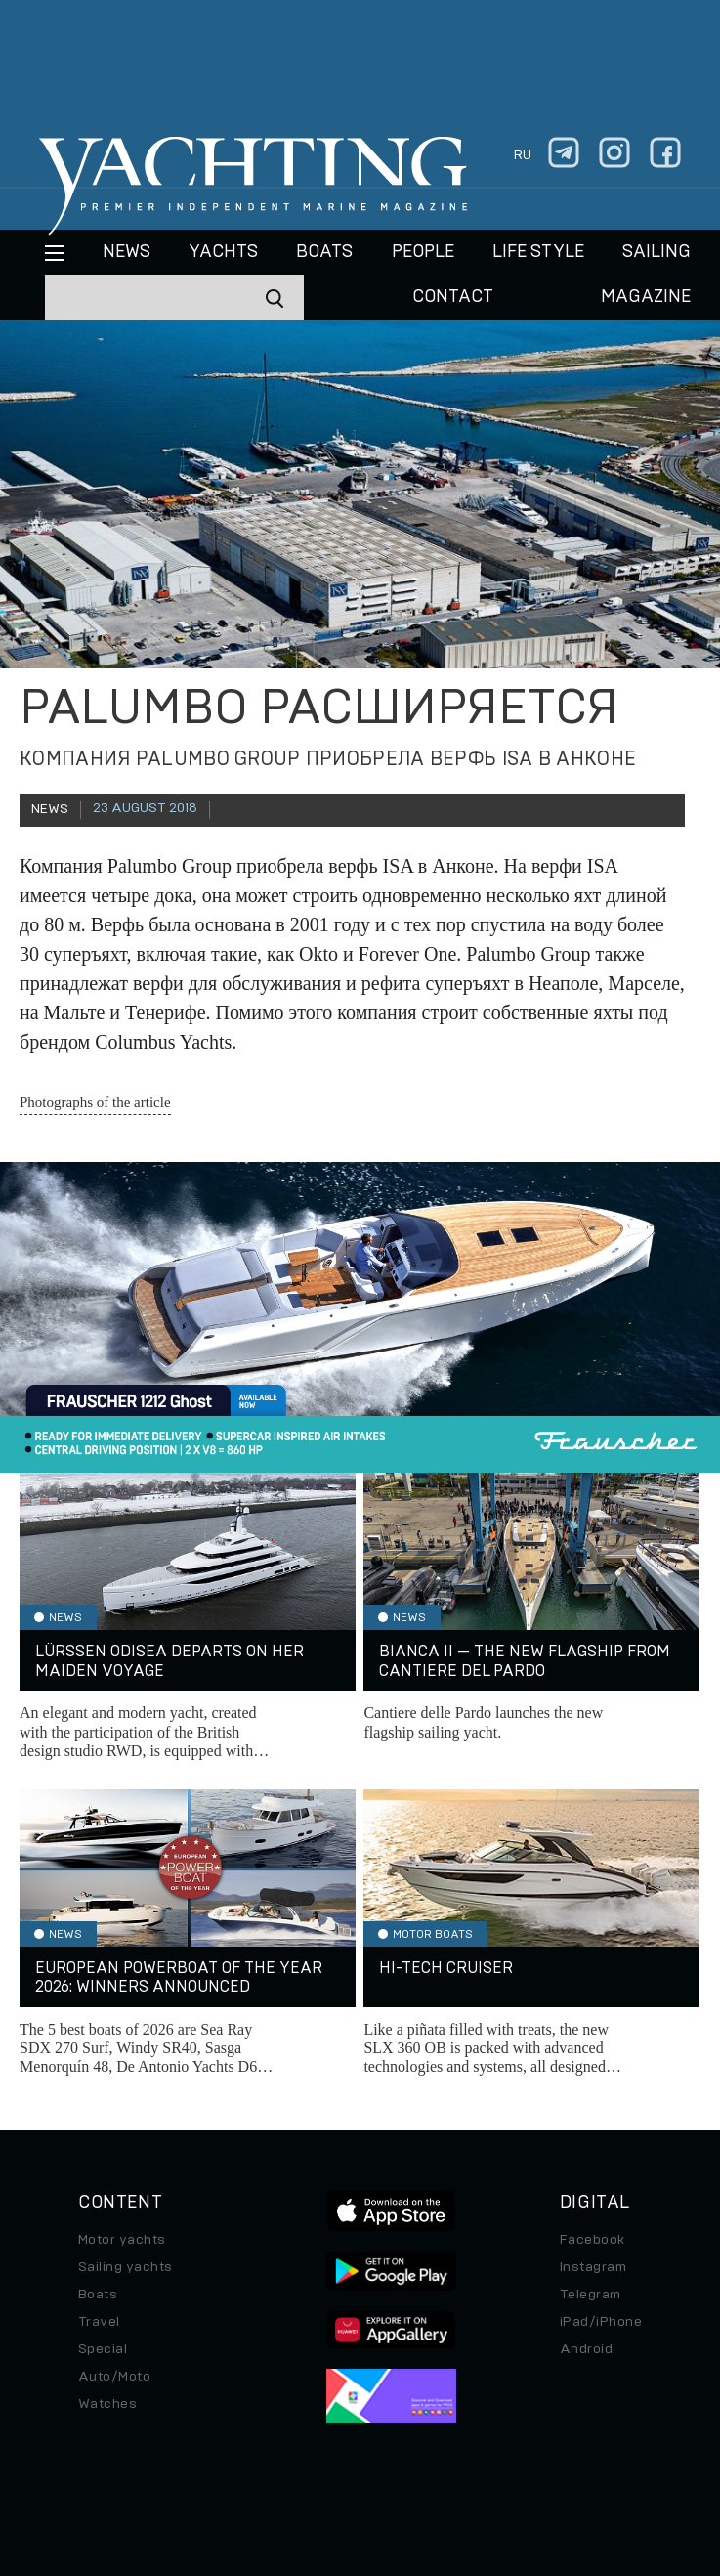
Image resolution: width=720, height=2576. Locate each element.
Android (586, 2349)
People (423, 252)
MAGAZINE (646, 297)
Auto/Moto (114, 2376)
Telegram (590, 2294)
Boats (97, 2294)
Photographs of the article (95, 1102)
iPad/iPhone (601, 2322)
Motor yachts (122, 2240)
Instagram (593, 2267)
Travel (99, 2322)
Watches (107, 2404)
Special (102, 2349)
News (126, 252)
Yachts (223, 252)
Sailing (656, 252)
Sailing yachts (125, 2267)
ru (522, 155)
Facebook (592, 2240)
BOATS (324, 252)
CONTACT (452, 297)
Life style (538, 252)
